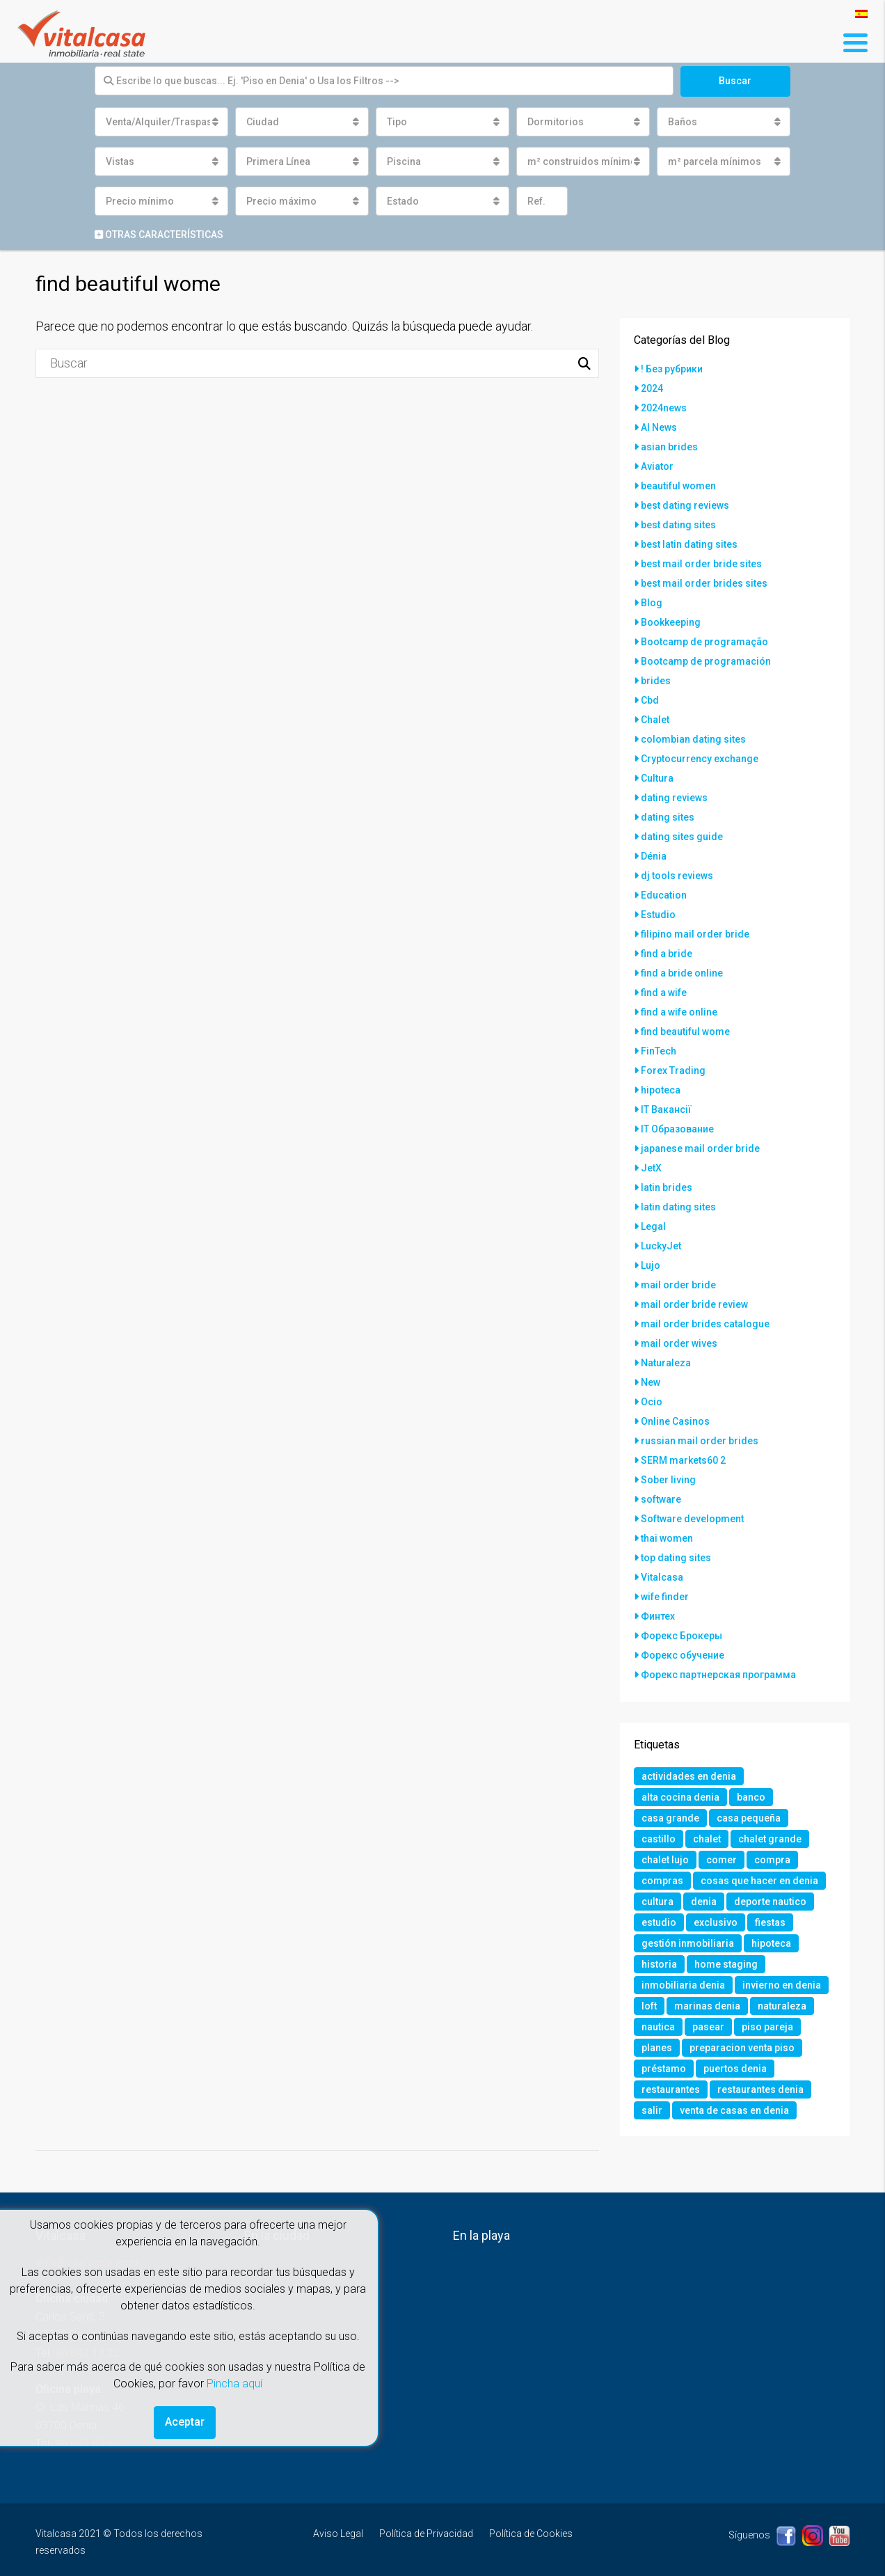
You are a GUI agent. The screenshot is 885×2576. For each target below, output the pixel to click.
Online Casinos (675, 1421)
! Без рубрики (672, 368)
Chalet (655, 719)
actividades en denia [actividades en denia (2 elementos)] (688, 1776)
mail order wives (679, 1343)
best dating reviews (685, 505)
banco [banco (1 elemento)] (751, 1797)
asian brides (669, 446)
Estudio (658, 914)
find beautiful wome (685, 1031)
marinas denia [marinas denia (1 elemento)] (707, 2006)
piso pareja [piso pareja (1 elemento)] (767, 2026)
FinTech (658, 1051)
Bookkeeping (671, 622)
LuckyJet (661, 1245)
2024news (664, 407)
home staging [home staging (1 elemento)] (726, 1964)
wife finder (665, 1596)
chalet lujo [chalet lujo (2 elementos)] (665, 1859)
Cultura (657, 778)
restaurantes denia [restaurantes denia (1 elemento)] (760, 2089)
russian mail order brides (699, 1440)
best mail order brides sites (704, 583)
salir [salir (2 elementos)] (651, 2110)
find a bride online (682, 973)
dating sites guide (682, 836)
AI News (659, 427)
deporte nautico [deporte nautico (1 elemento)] (770, 1901)
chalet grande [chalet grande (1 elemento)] (770, 1838)
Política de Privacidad (426, 2533)
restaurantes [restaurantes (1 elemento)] (670, 2089)
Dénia (654, 856)
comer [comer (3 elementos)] (721, 1859)
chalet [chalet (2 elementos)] (707, 1838)
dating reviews (674, 797)
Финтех (658, 1616)
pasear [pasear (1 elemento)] (708, 2026)
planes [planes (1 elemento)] (656, 2047)
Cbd (650, 700)
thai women (667, 1538)
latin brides (666, 1187)
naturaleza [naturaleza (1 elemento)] (782, 2006)
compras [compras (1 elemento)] (662, 1880)
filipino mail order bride (695, 934)
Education (664, 895)
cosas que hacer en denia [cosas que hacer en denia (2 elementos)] (759, 1880)
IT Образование (677, 1129)
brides (656, 680)
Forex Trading (673, 1070)
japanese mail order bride (700, 1148)
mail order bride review (694, 1304)
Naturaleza (666, 1362)
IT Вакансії (666, 1109)
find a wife (664, 992)
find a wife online (679, 1012)
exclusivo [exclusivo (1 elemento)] (716, 1922)
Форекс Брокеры (681, 1635)
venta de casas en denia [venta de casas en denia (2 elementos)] (734, 2110)
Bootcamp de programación (706, 661)
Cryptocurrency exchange (699, 758)
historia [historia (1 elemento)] (659, 1964)
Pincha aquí (234, 2383)
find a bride (666, 953)
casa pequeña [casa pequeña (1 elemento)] (749, 1818)
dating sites (667, 817)
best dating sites (678, 524)
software (661, 1499)
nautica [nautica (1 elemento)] (658, 2026)
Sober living (668, 1479)
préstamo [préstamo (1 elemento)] (663, 2068)
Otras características (159, 234)
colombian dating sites (693, 739)
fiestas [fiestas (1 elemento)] (770, 1922)
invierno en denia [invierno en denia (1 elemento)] (781, 1985)
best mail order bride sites (701, 563)
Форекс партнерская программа (718, 1674)
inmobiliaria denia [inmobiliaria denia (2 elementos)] (683, 1985)
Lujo (650, 1265)
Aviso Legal (338, 2533)
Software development (692, 1518)
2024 (652, 388)
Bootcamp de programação (704, 641)
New (650, 1382)
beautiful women (678, 485)
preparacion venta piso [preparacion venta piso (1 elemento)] (742, 2047)
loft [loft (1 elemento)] (649, 2006)
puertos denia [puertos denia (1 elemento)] (735, 2068)
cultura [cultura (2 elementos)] (657, 1901)
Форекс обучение (682, 1655)
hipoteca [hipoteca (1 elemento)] (771, 1943)
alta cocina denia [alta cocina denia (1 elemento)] (680, 1797)
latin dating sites (678, 1206)
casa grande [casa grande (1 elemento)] (670, 1818)
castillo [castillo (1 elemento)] (658, 1838)
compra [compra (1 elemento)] (772, 1859)
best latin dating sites (689, 544)
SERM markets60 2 (683, 1460)
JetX (651, 1168)
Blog (651, 602)
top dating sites (676, 1557)
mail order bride (678, 1284)
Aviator (657, 466)
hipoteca (660, 1090)
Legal (653, 1226)
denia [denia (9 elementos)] (704, 1901)
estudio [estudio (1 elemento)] (658, 1922)
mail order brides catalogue (705, 1323)
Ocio (651, 1401)
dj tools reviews (677, 875)
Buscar (735, 80)
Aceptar (185, 2421)
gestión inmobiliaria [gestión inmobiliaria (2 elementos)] (687, 1943)
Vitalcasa (662, 1577)
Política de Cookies (531, 2533)
